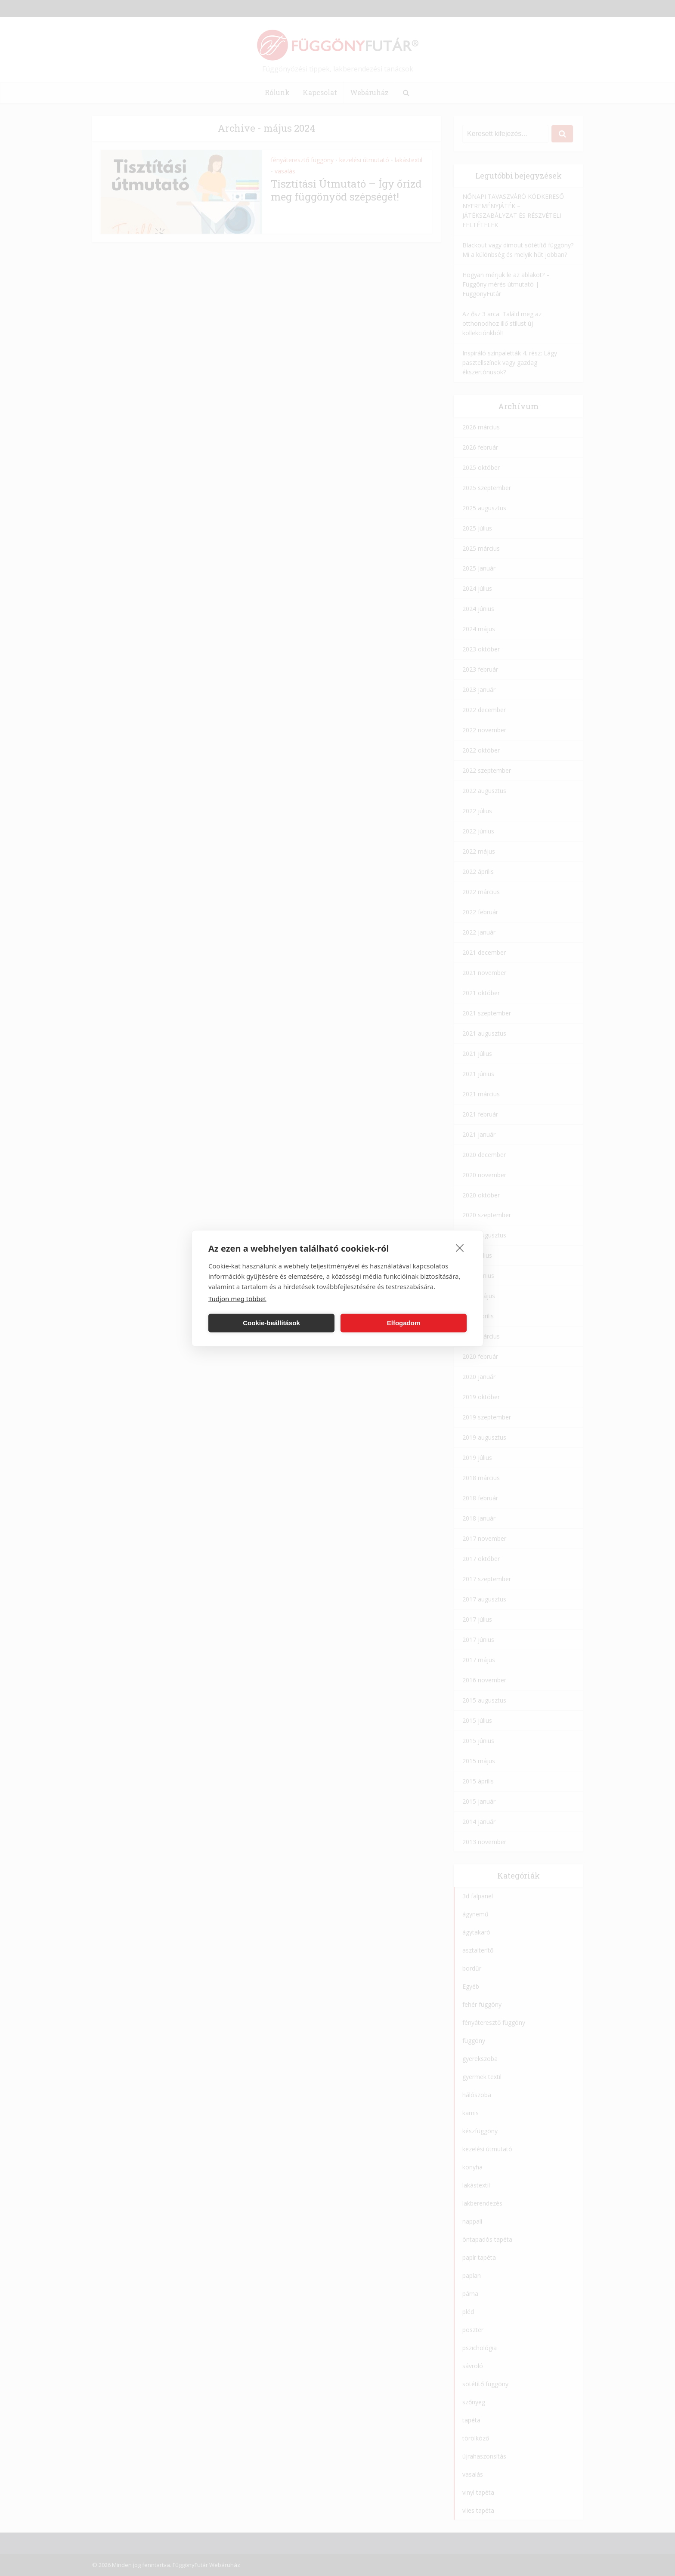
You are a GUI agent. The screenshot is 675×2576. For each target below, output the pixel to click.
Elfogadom (404, 1323)
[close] (460, 1247)
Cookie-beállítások (271, 1323)
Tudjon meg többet (237, 1298)
